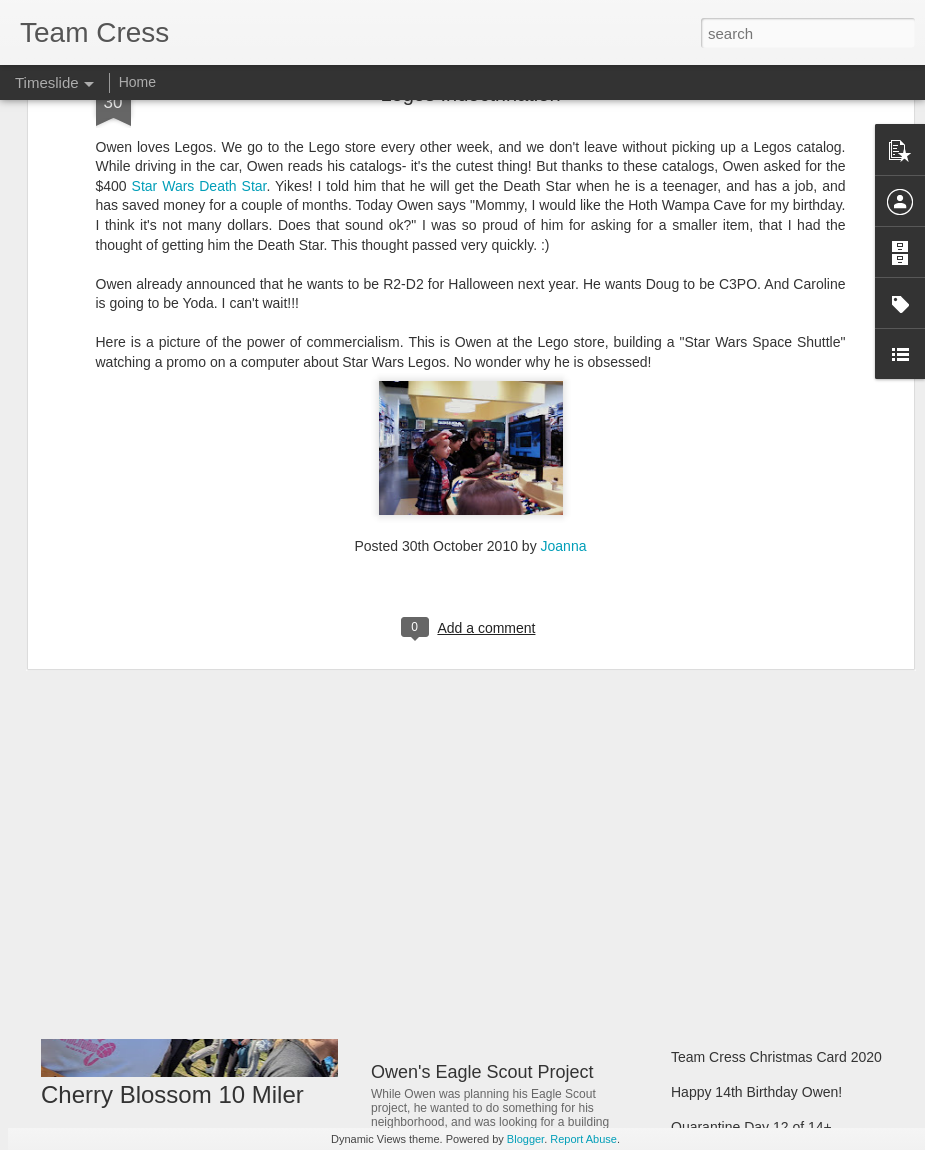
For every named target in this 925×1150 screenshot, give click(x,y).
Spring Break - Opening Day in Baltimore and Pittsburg (589, 1028)
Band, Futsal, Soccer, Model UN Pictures (798, 847)
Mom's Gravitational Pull (746, 1022)
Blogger (525, 1139)
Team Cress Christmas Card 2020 (776, 1057)
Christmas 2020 (720, 987)
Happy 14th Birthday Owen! (756, 1092)
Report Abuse (583, 1139)
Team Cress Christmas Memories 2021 (792, 882)
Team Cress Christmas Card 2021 (776, 917)
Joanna (564, 303)
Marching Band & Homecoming (768, 812)
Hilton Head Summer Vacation (764, 777)
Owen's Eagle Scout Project (482, 1072)
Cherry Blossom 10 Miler (172, 1094)
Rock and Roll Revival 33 (471, 781)
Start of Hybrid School (739, 952)
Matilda (400, 926)
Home (137, 82)
